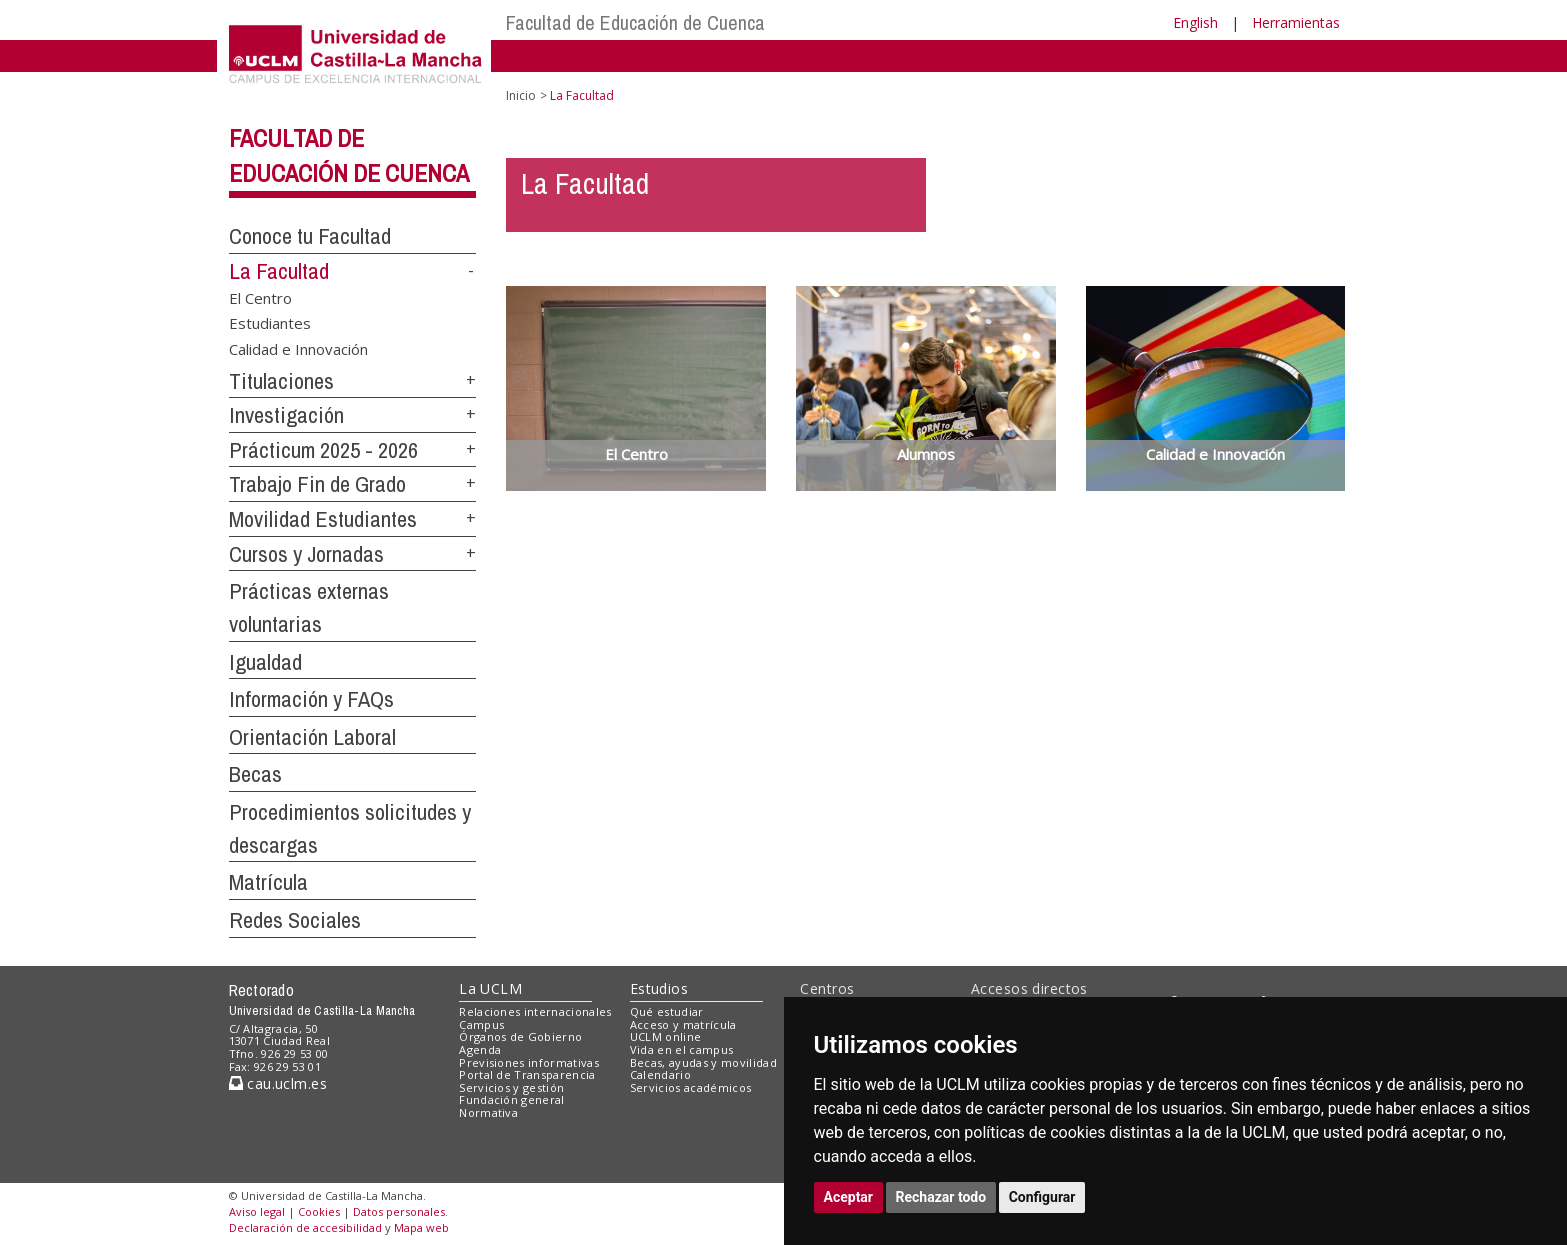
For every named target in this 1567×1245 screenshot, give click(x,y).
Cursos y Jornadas (306, 554)
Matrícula (268, 882)
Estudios (659, 988)
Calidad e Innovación (298, 348)
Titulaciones (281, 381)
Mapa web (421, 1227)
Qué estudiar (667, 1011)
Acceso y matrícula (683, 1024)
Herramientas (1296, 22)
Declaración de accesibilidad (305, 1227)
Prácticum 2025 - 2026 (323, 450)
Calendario (660, 1074)
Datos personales (399, 1211)
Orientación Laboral (312, 737)
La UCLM (490, 988)
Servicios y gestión (511, 1087)
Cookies (319, 1211)
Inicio (521, 95)
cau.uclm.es (278, 1083)
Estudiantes (270, 323)
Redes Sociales (295, 920)
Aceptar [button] (849, 1197)
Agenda (480, 1049)
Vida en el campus (682, 1049)
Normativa (488, 1112)
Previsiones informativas (529, 1062)
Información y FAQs (311, 699)
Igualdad (265, 662)
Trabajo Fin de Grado (317, 484)
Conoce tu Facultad (310, 236)
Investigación (286, 415)
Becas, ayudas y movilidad (703, 1062)
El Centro (260, 297)
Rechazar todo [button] (941, 1197)
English (1195, 22)
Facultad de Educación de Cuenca (635, 22)
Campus (481, 1024)
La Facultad (279, 271)
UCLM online (666, 1036)
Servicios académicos (691, 1087)
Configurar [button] (1042, 1197)
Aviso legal (257, 1211)
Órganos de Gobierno (520, 1036)
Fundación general (512, 1099)
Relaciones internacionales (535, 1011)
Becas (255, 774)
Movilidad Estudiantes (323, 519)
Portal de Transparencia (527, 1074)
